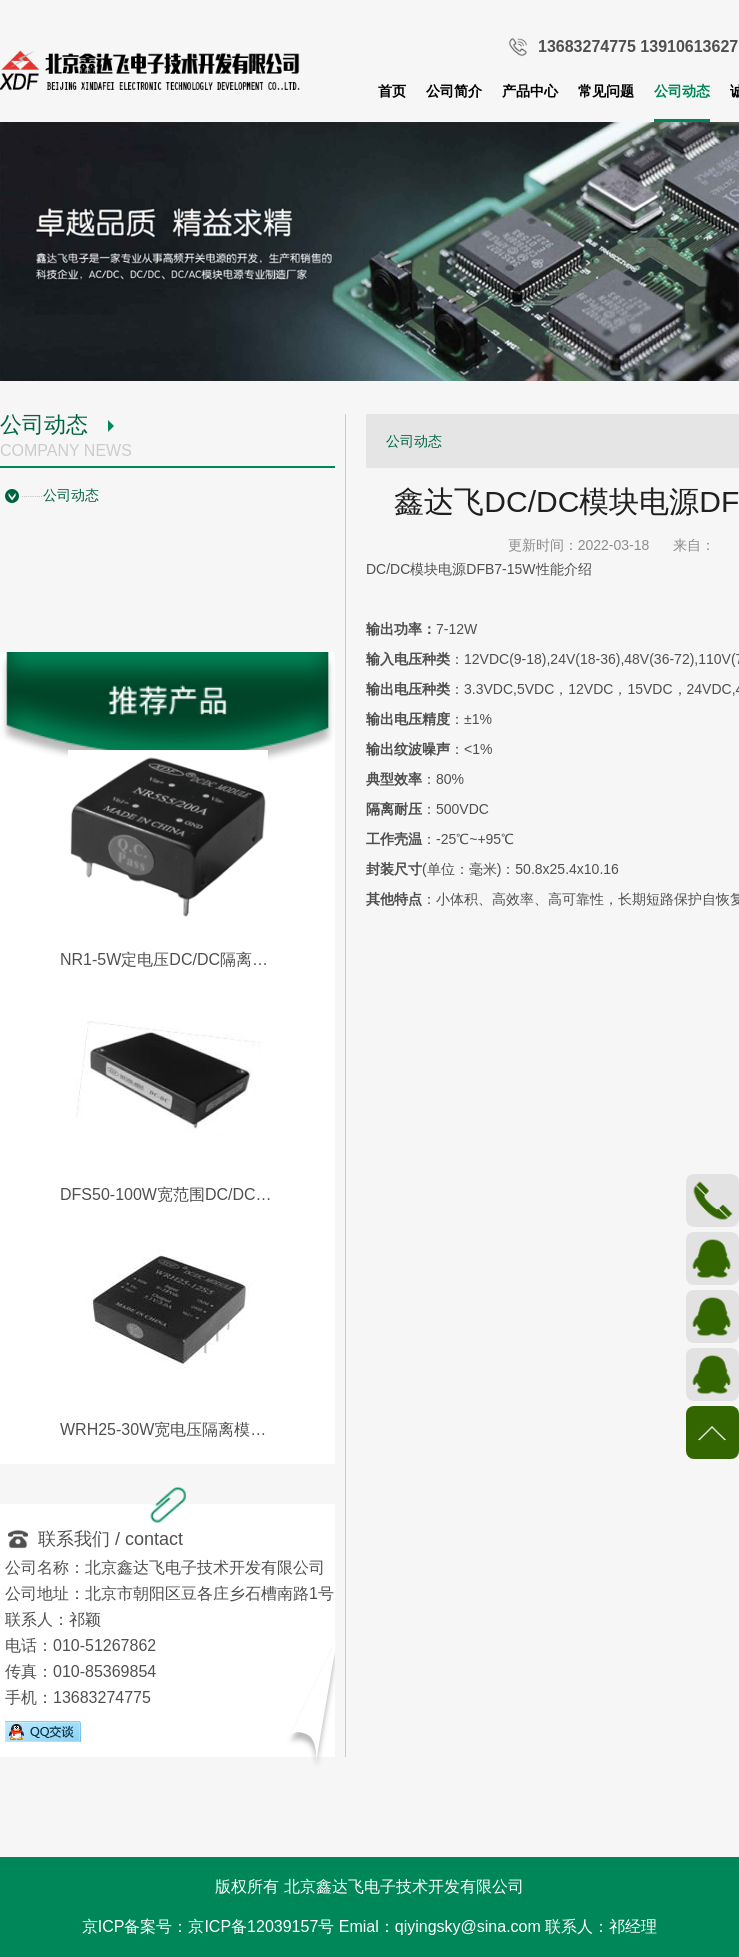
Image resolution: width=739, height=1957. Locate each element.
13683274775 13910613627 (638, 46)
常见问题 (606, 91)
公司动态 (682, 91)
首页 (392, 91)
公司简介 (454, 91)
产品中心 (530, 91)
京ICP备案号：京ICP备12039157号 (208, 1926)
